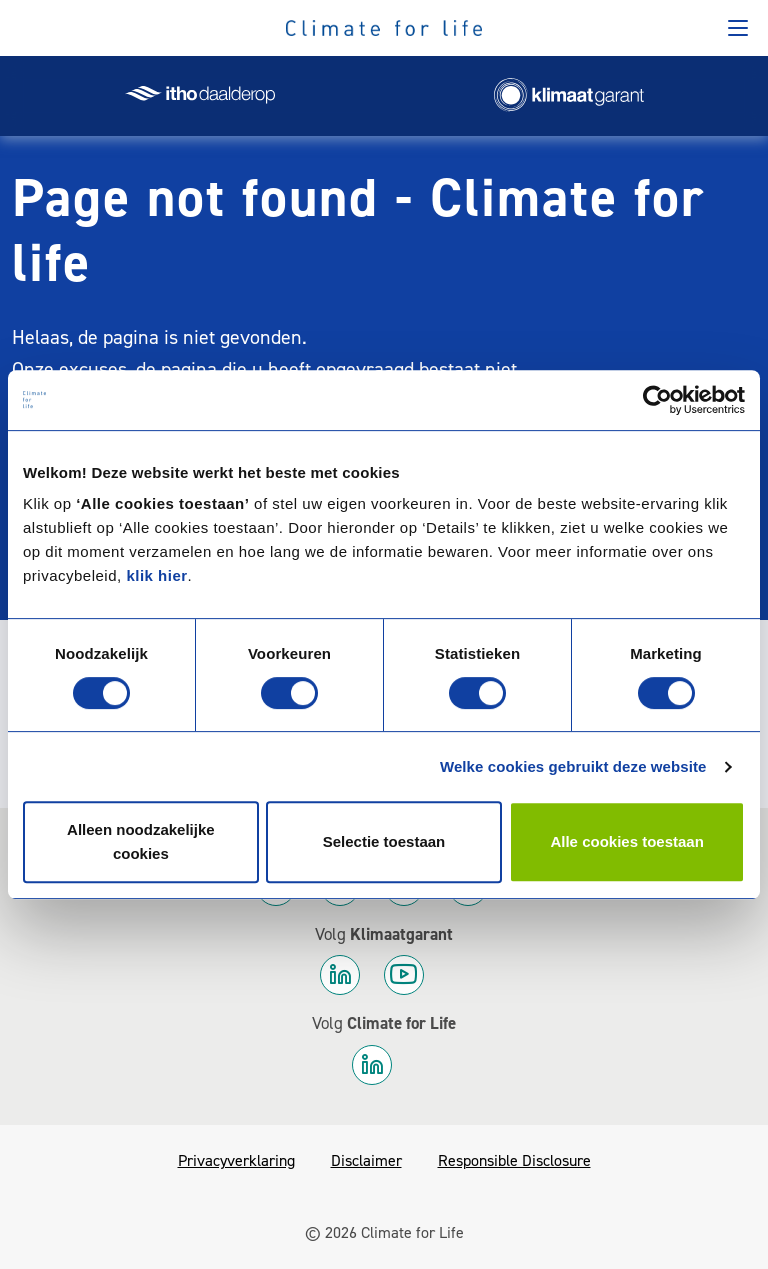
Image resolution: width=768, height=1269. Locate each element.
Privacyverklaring (236, 1160)
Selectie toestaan (384, 841)
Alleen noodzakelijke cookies (141, 841)
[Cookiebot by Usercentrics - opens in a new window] (657, 400)
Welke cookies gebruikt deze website (573, 766)
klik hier (156, 575)
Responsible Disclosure (514, 1160)
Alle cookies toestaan (626, 841)
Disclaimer (366, 1160)
